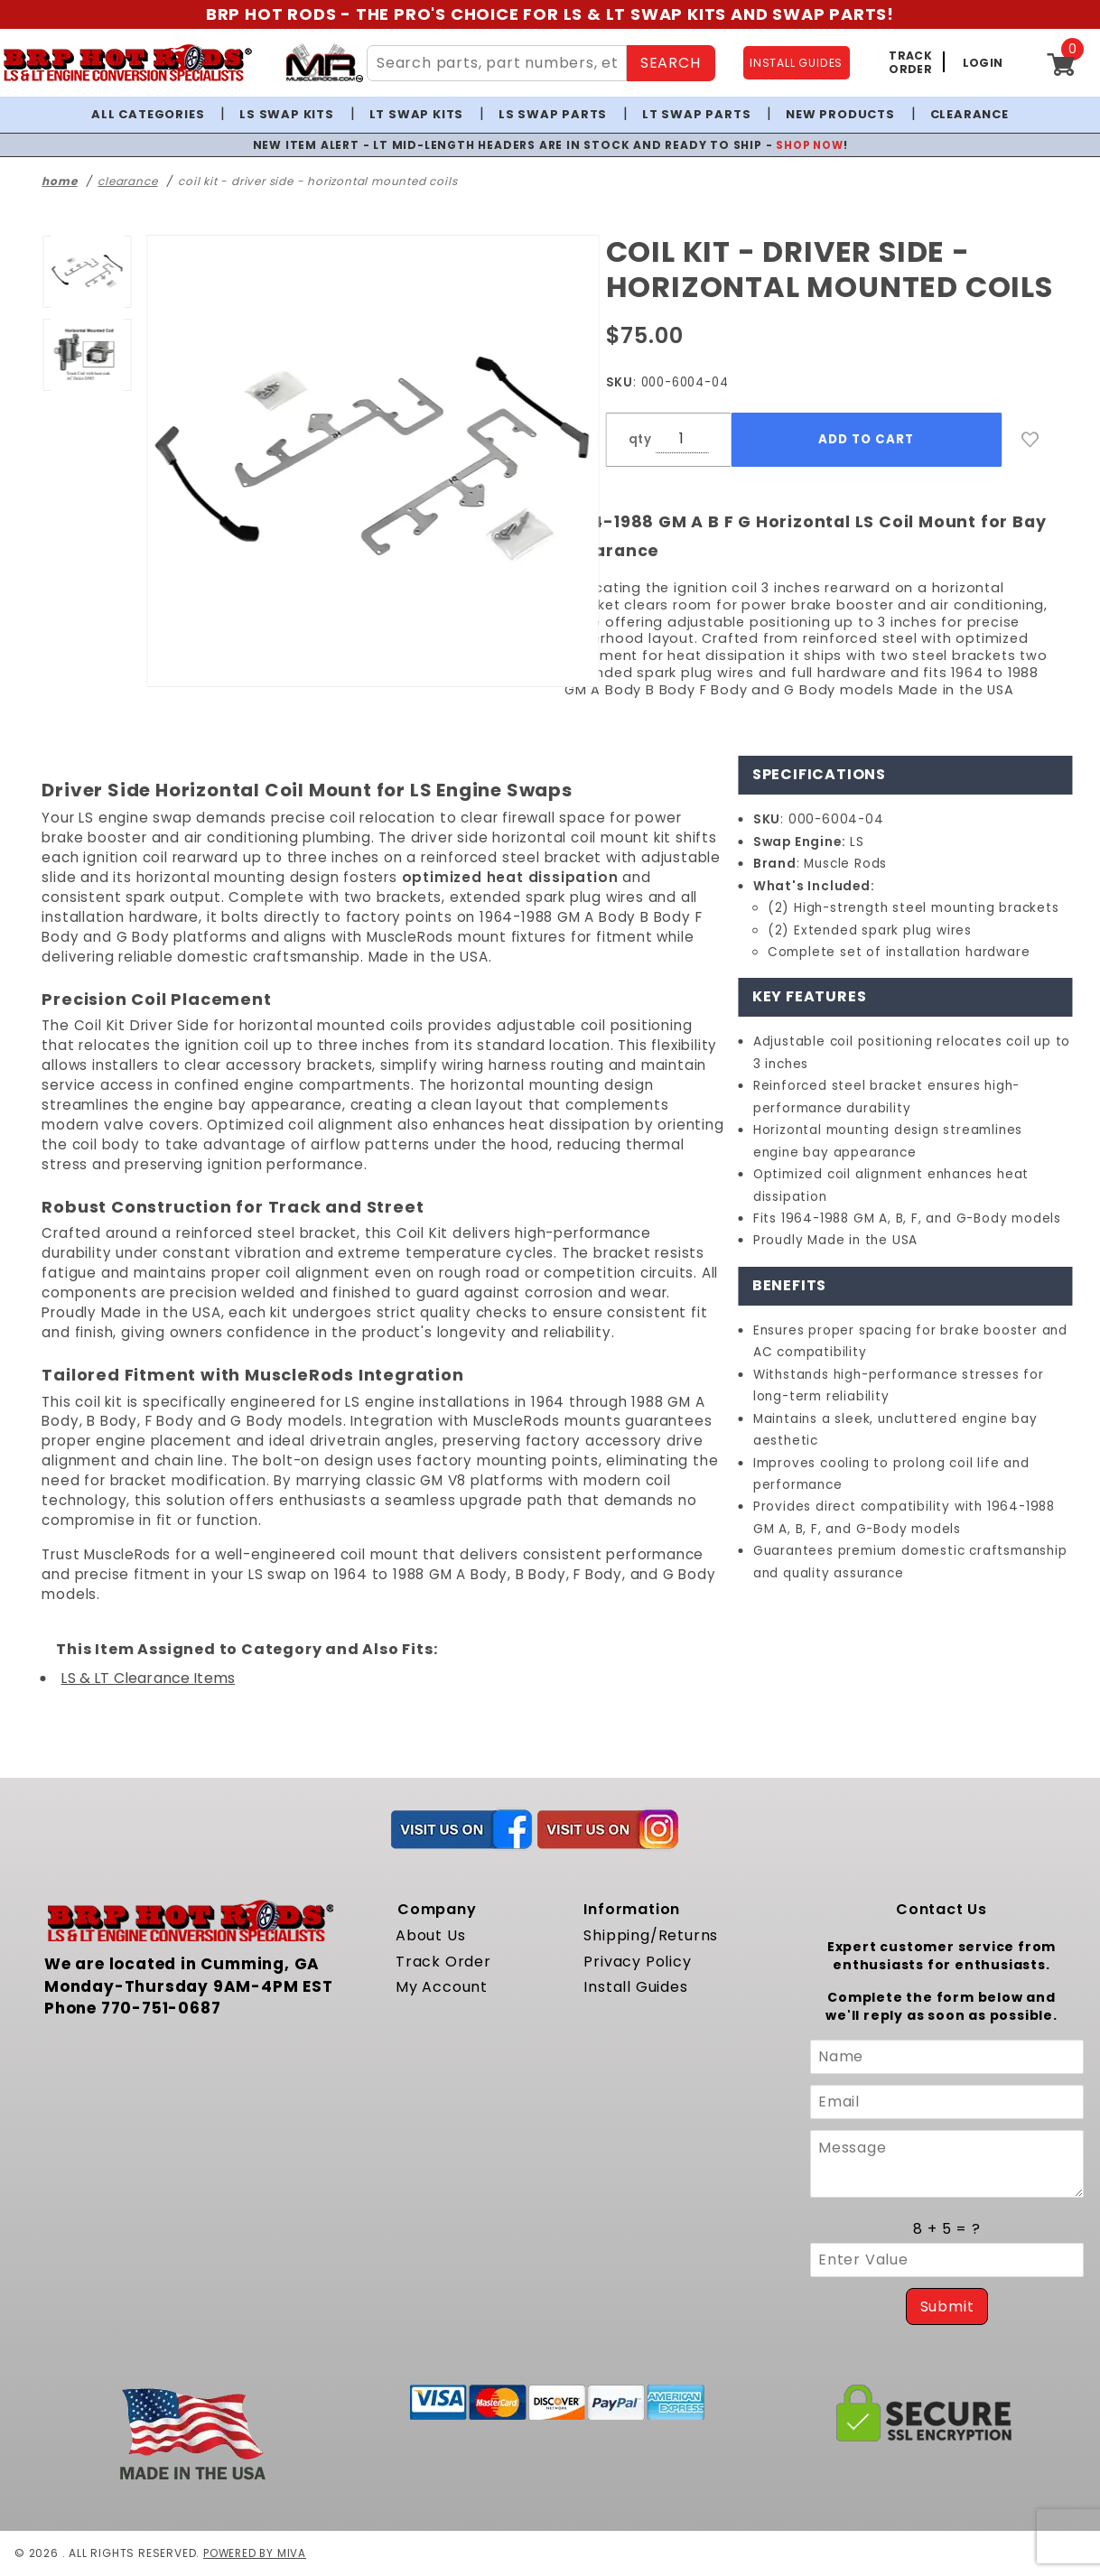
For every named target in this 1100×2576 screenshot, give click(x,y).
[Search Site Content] (497, 63)
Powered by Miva (256, 2553)
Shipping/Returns (650, 1935)
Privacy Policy (637, 1961)
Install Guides (635, 1986)
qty (640, 439)
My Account (442, 1986)
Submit (947, 2306)
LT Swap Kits (416, 114)
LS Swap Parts (553, 114)
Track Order (443, 1961)
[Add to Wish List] (1030, 440)
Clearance (969, 114)
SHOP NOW (809, 145)
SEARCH (670, 62)
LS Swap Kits (286, 114)
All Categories (147, 114)
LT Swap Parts (696, 114)
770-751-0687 (161, 2008)
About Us (430, 1935)
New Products (840, 114)
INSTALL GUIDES (796, 62)
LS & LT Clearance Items (148, 1678)
